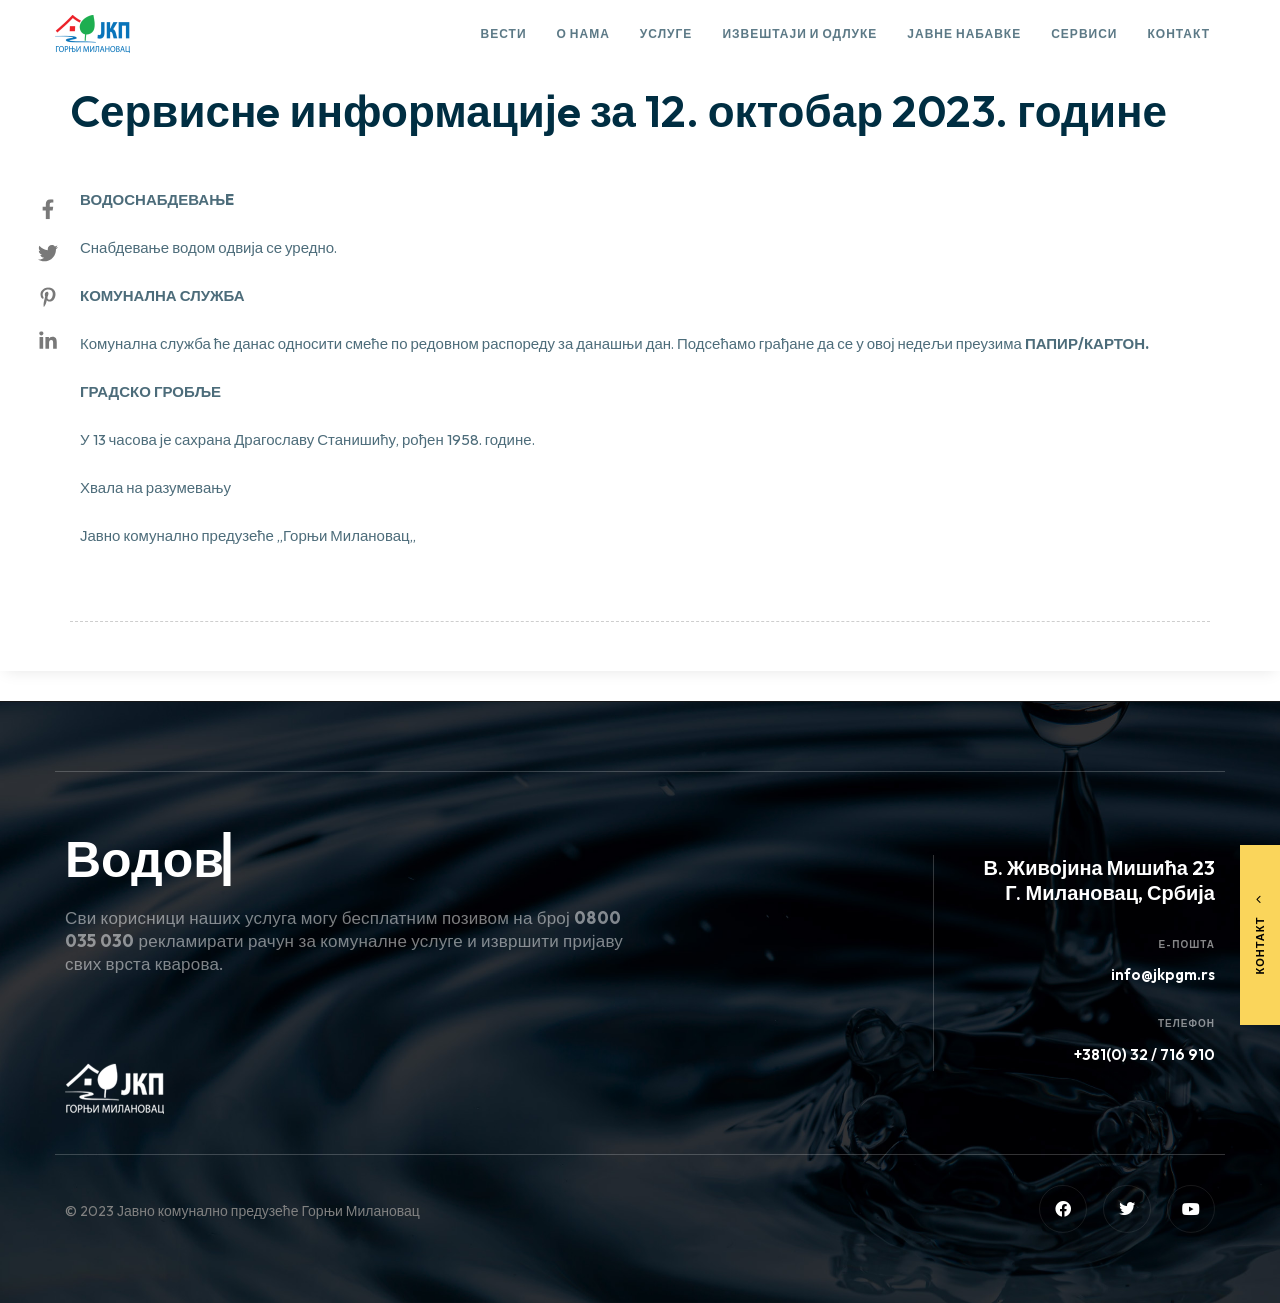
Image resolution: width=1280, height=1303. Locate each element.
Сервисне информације (169, 56)
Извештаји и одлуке (799, 33)
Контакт (1178, 33)
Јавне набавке (964, 33)
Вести (504, 33)
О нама (583, 33)
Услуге (666, 33)
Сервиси (1084, 33)
